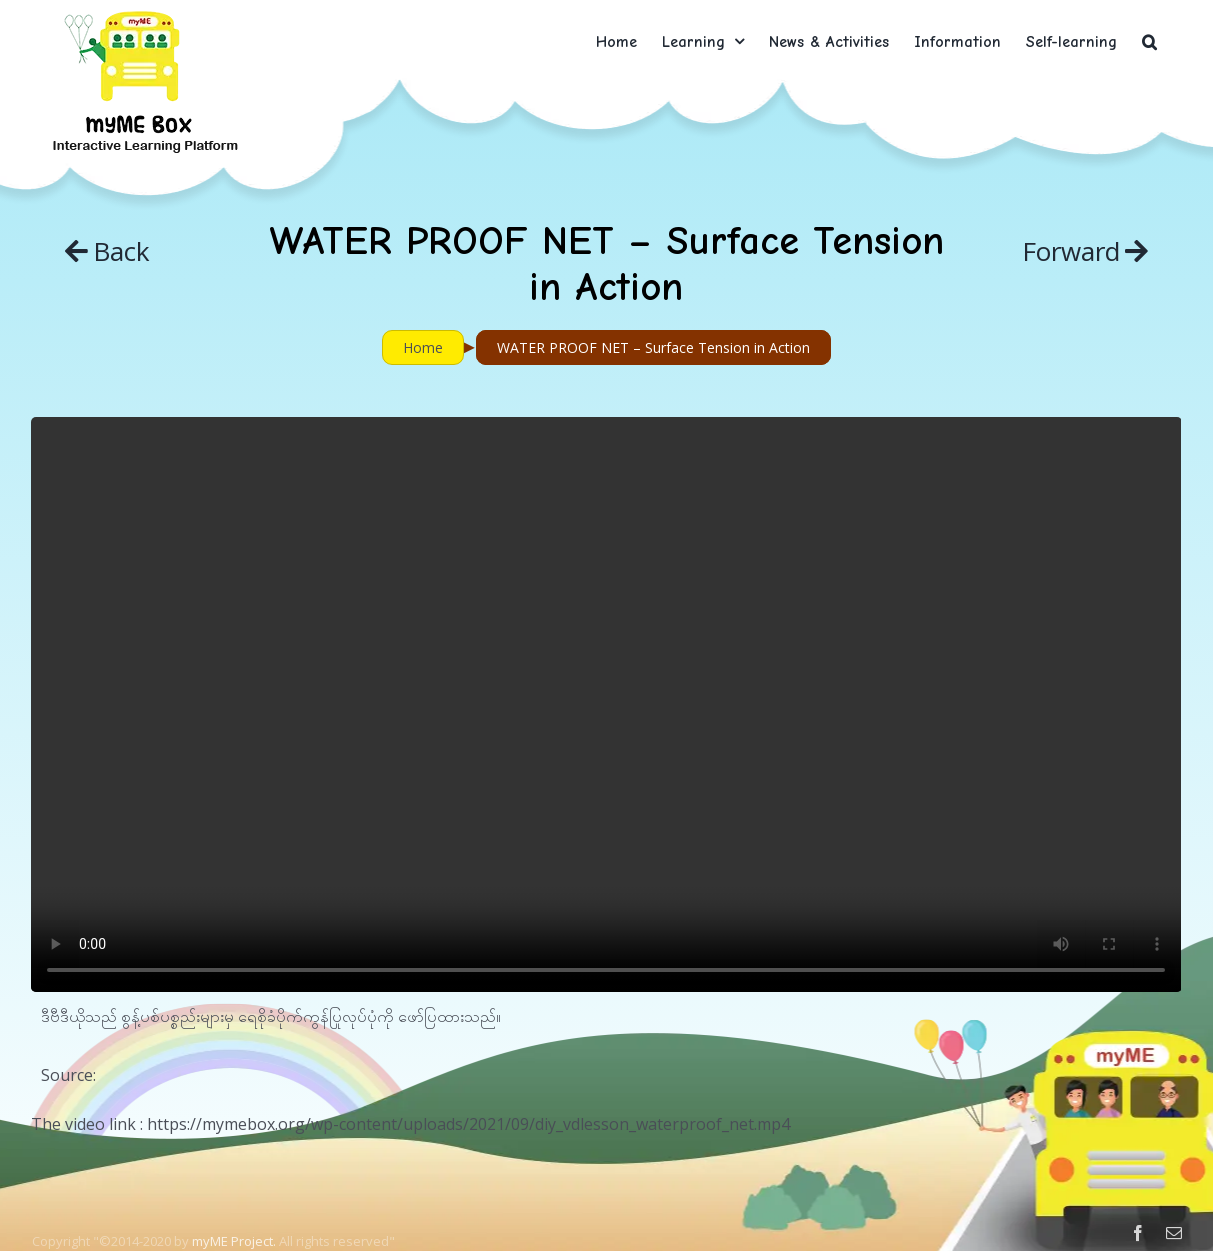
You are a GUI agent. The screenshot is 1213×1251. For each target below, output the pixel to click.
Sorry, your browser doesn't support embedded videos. (606, 704)
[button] (1149, 41)
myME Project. (234, 1241)
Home (423, 347)
